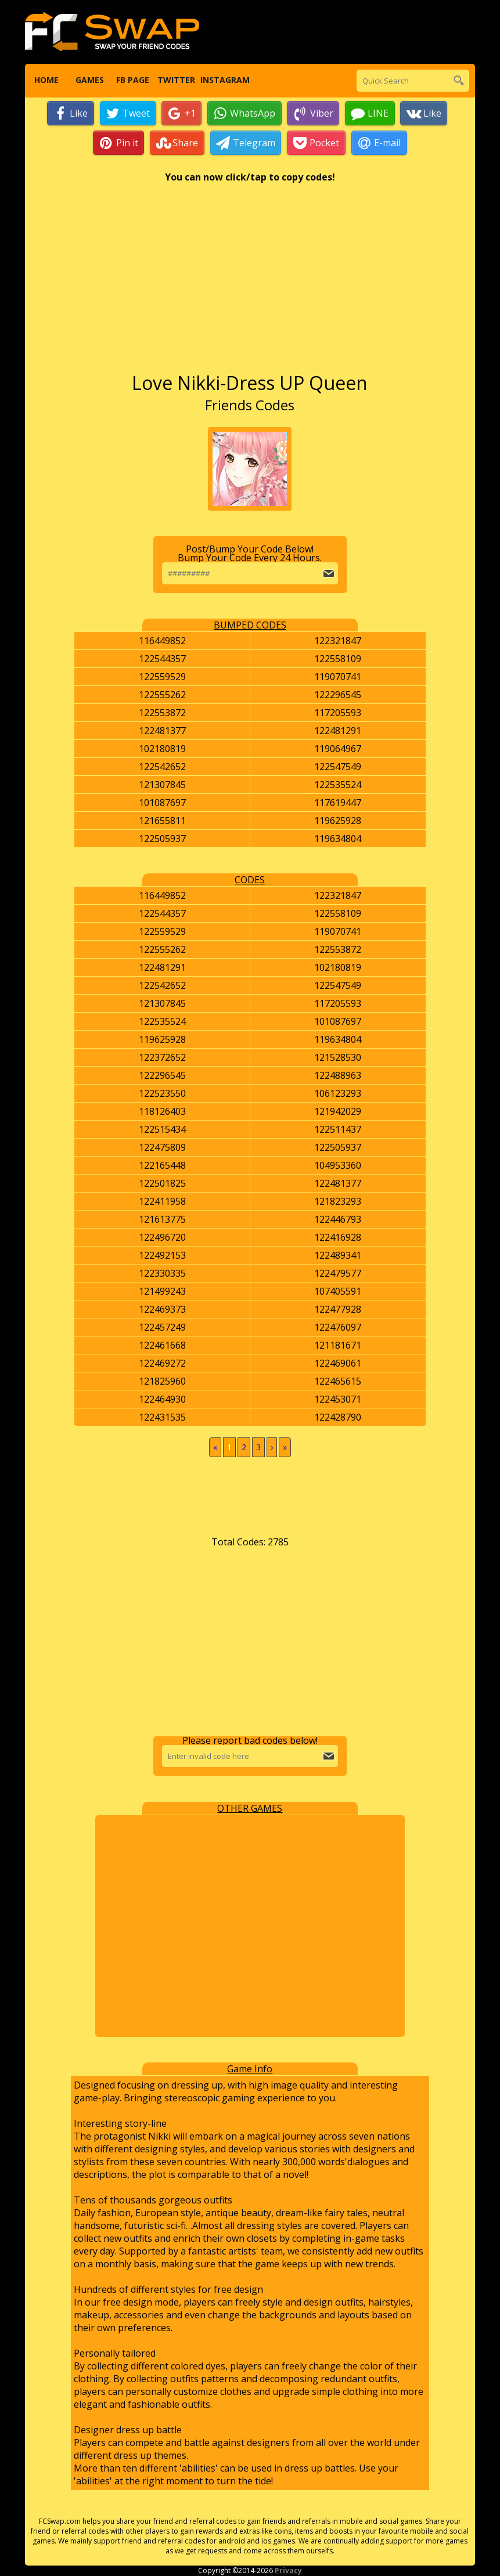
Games (89, 80)
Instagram (219, 80)
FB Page (132, 80)
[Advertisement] (250, 284)
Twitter (176, 80)
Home (46, 80)
